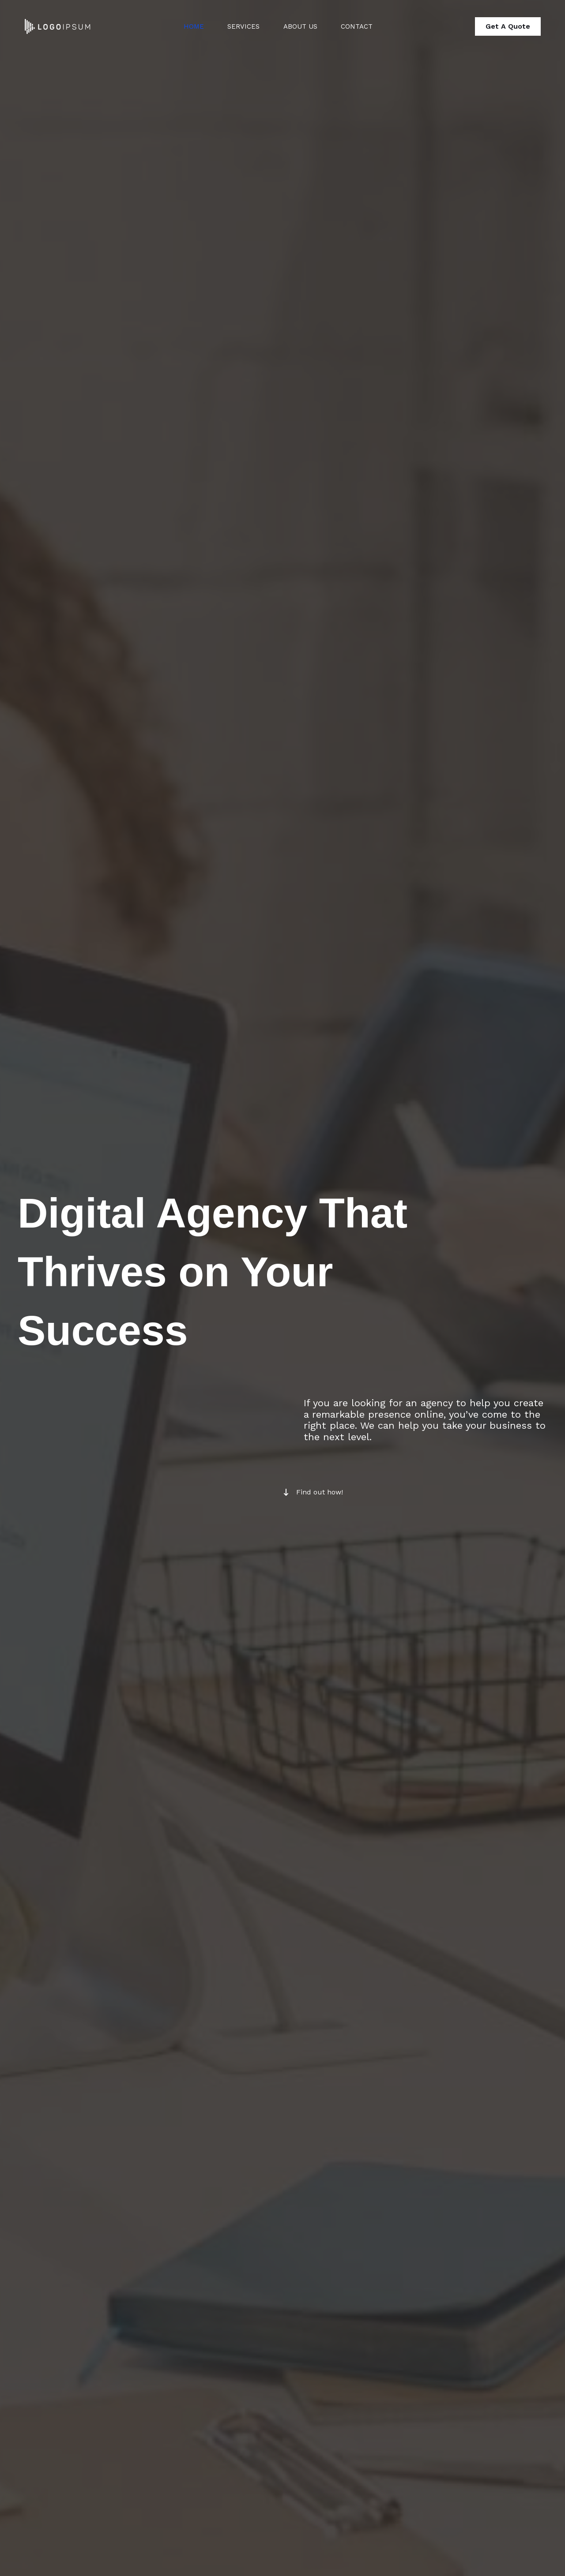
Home (187, 26)
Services (240, 26)
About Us (299, 26)
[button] (508, 26)
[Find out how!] (312, 1492)
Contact (359, 26)
